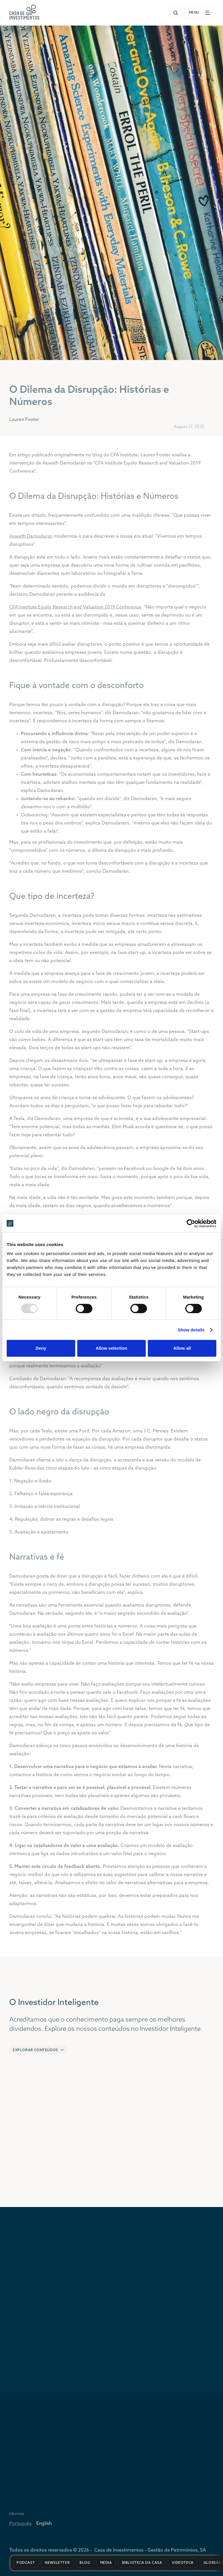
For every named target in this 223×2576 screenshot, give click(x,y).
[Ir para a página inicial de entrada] (24, 12)
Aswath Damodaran (31, 541)
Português (20, 2528)
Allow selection (111, 1348)
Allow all (182, 1348)
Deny (40, 1348)
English (44, 2528)
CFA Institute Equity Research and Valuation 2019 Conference (75, 612)
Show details (191, 1329)
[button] (38, 2054)
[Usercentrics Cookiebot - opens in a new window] (191, 1223)
